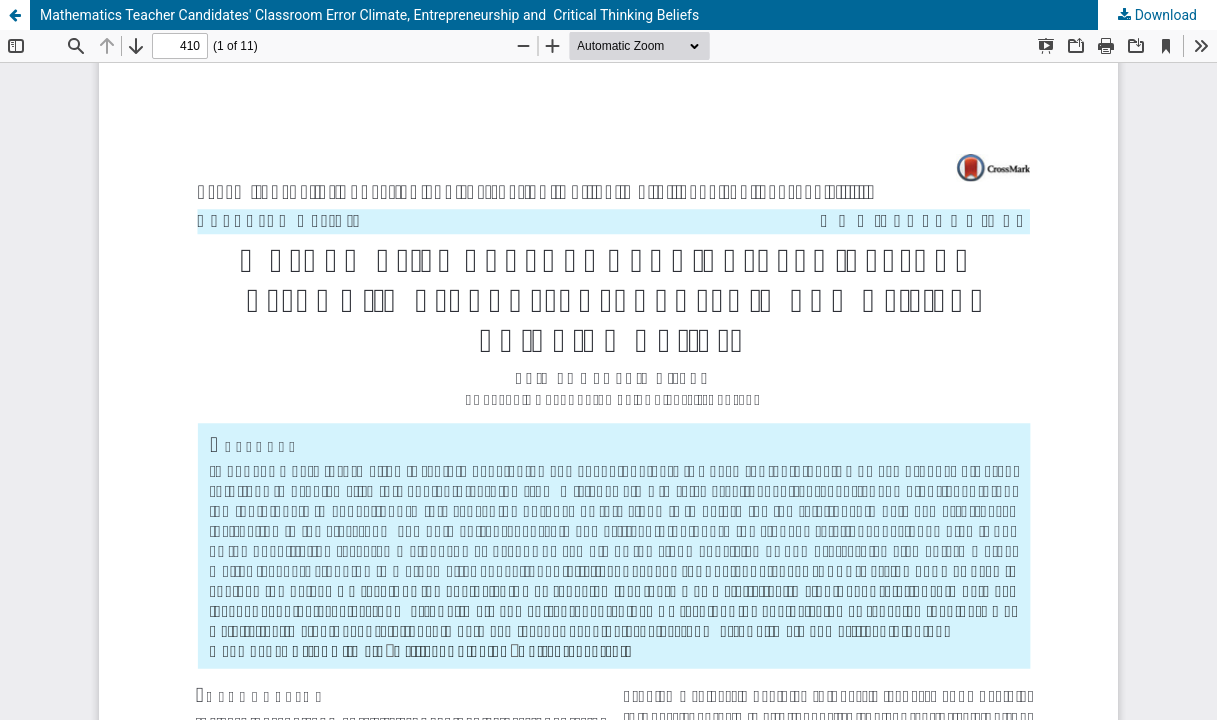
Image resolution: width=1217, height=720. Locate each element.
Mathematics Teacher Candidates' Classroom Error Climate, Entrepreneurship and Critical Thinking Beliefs (369, 15)
